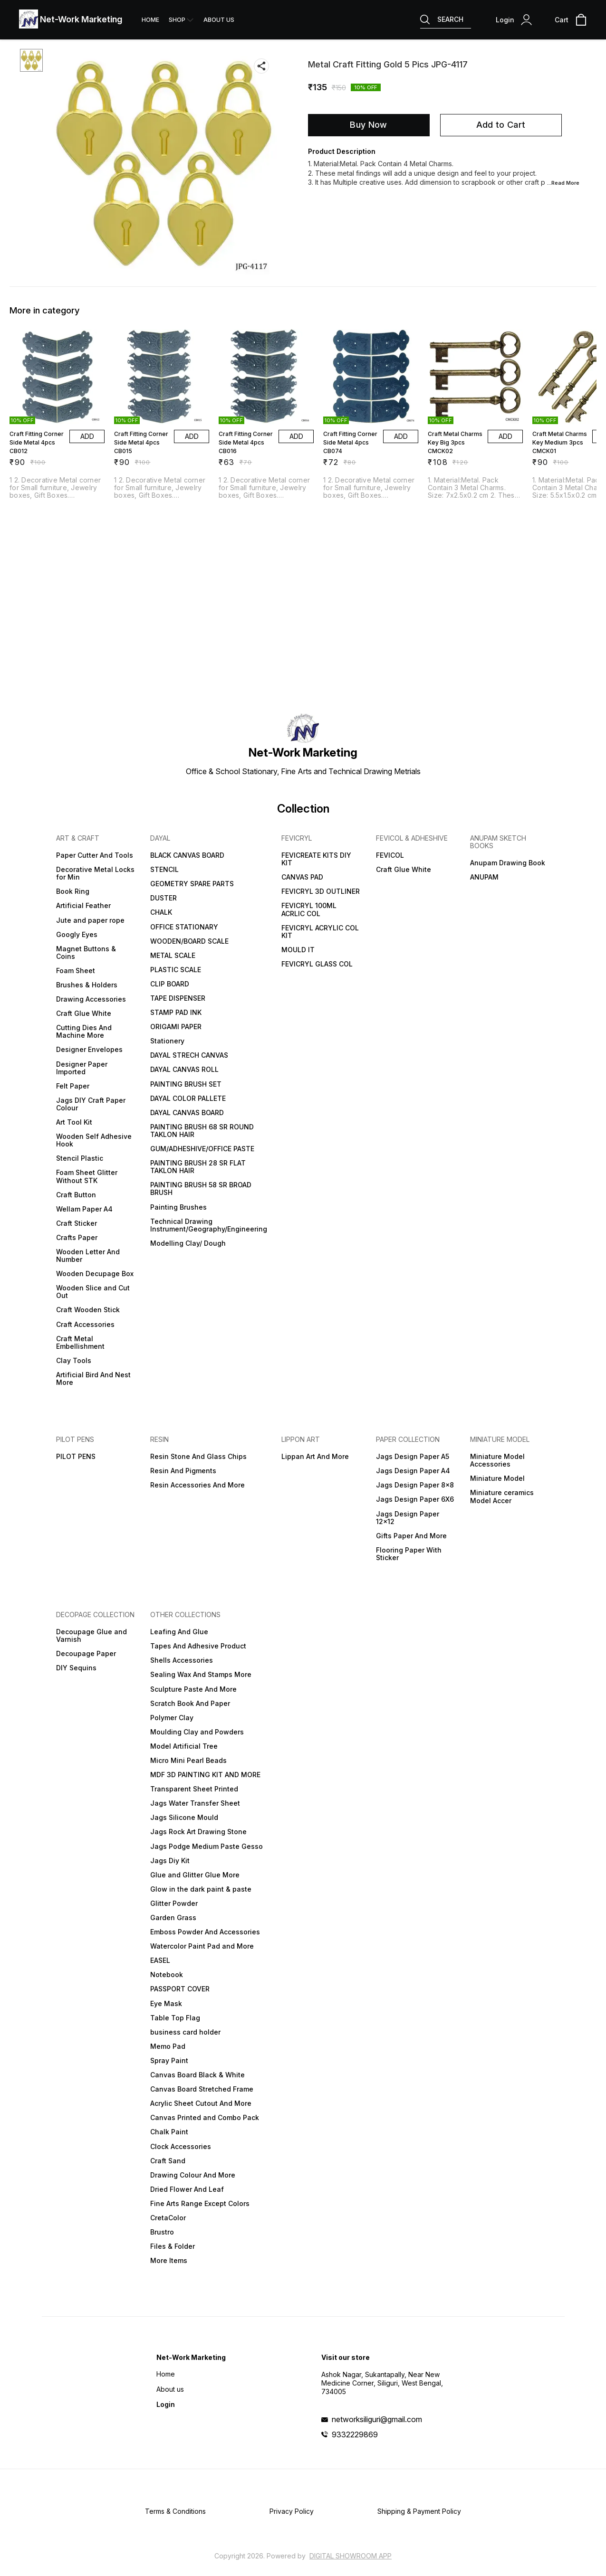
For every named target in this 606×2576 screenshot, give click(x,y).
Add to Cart (500, 125)
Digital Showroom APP (350, 2556)
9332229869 (355, 2434)
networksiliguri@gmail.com (377, 2419)
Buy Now (368, 125)
